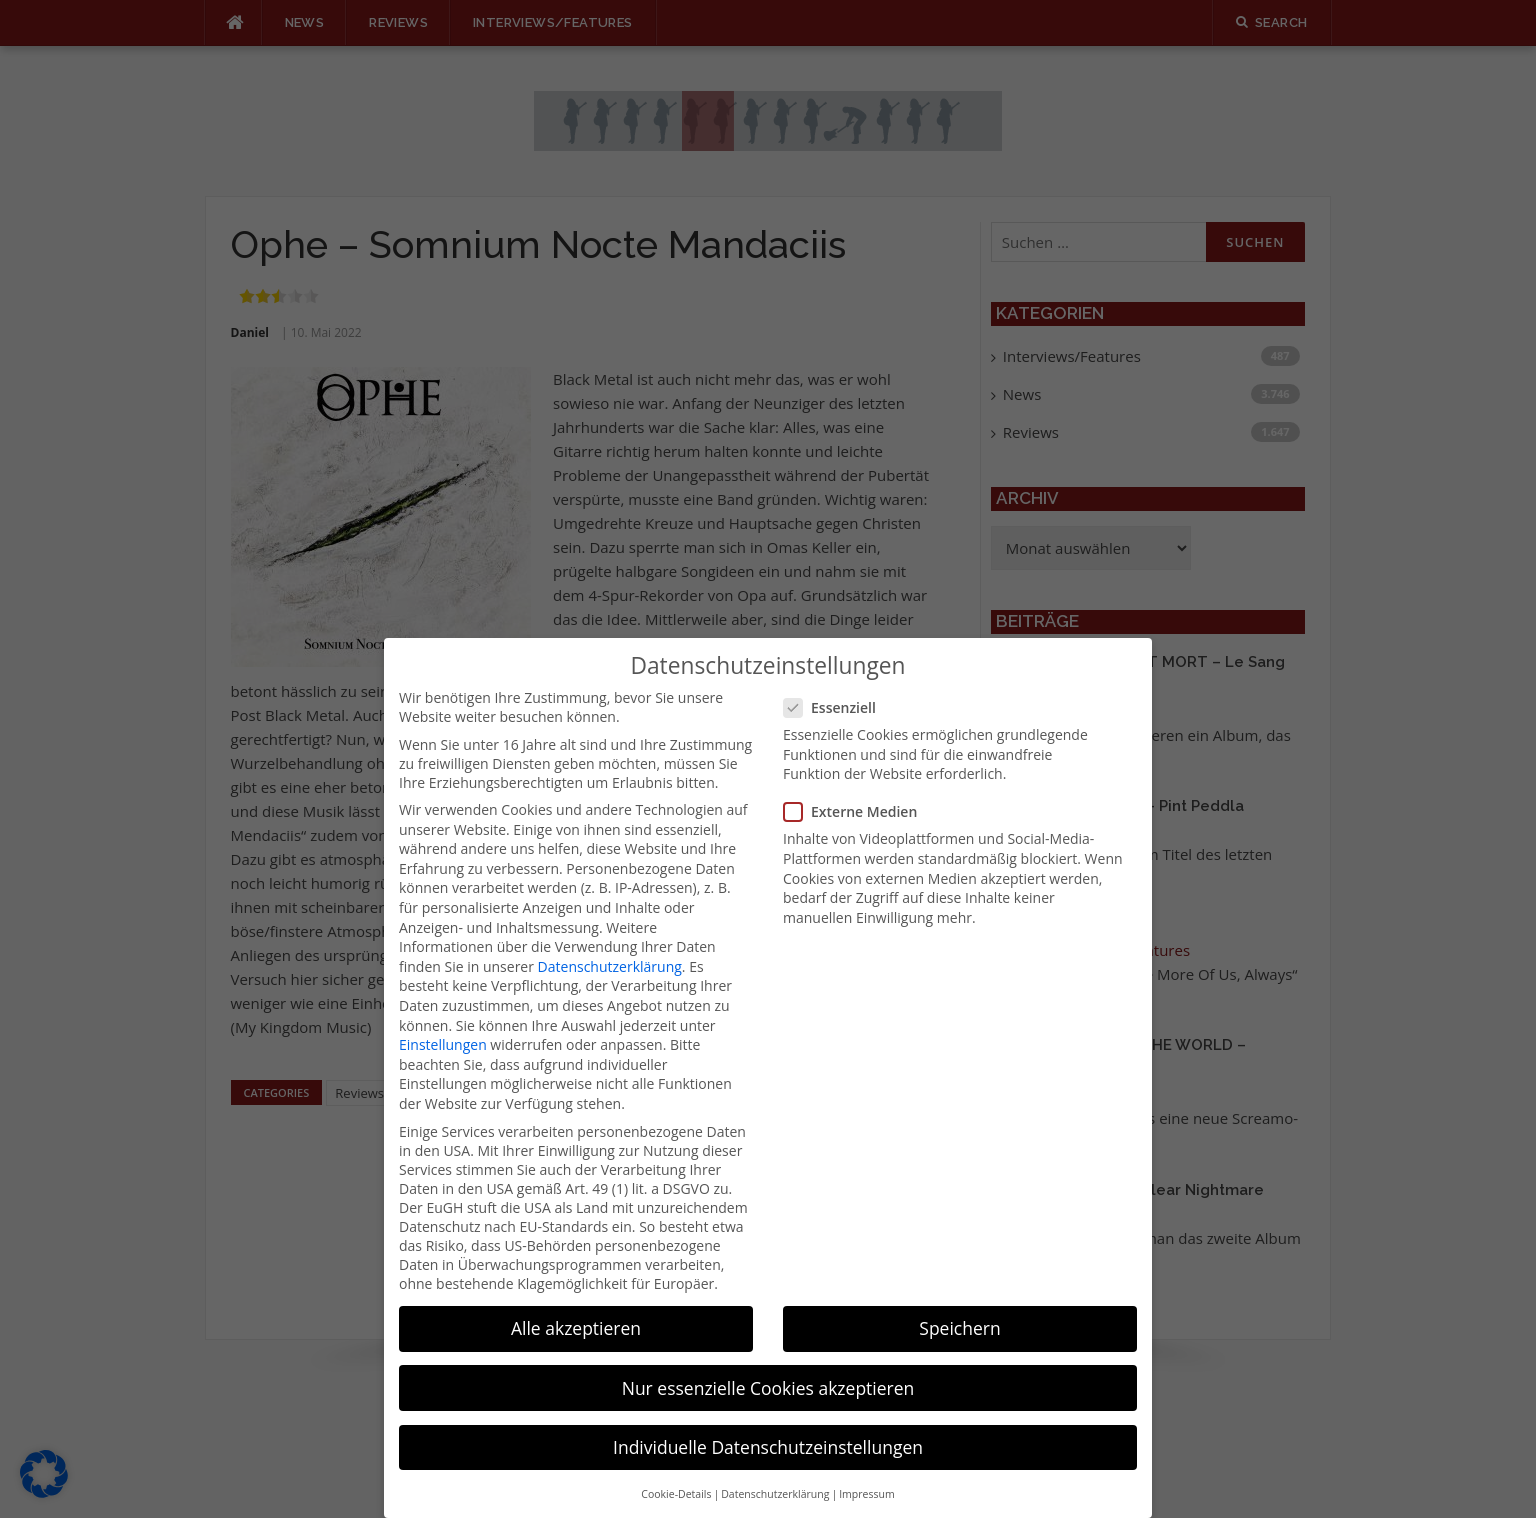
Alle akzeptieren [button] (576, 1303)
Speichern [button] (959, 1303)
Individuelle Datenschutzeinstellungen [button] (768, 1421)
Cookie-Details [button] (676, 1469)
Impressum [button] (866, 1469)
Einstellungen (443, 1019)
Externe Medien (856, 786)
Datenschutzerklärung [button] (775, 1469)
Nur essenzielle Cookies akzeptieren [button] (768, 1362)
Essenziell (836, 682)
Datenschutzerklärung (610, 940)
